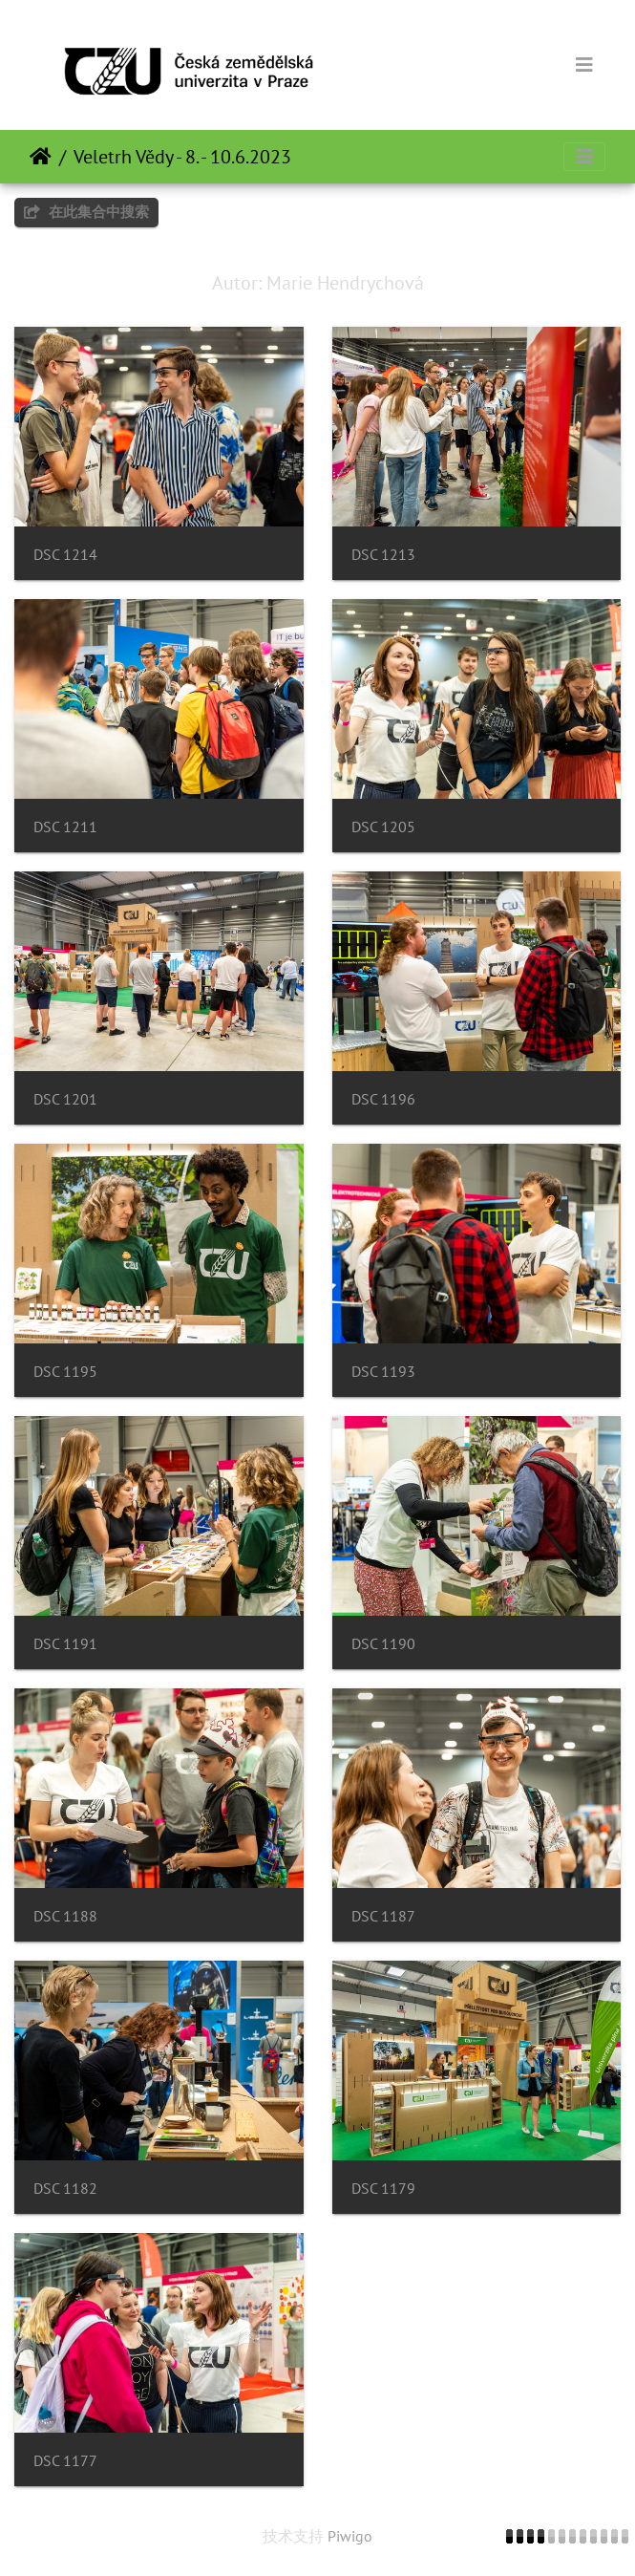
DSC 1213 (383, 555)
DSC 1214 (65, 555)
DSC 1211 (65, 827)
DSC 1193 (383, 1372)
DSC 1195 (65, 1372)
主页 (41, 156)
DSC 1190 (383, 1644)
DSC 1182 (65, 2188)
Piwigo (350, 2535)
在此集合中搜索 (86, 212)
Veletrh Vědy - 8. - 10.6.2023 (182, 156)
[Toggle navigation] (584, 65)
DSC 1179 (383, 2188)
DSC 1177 (65, 2461)
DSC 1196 (383, 1099)
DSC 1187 (383, 1916)
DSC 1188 (65, 1916)
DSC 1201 (65, 1099)
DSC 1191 (65, 1644)
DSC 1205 (383, 827)
